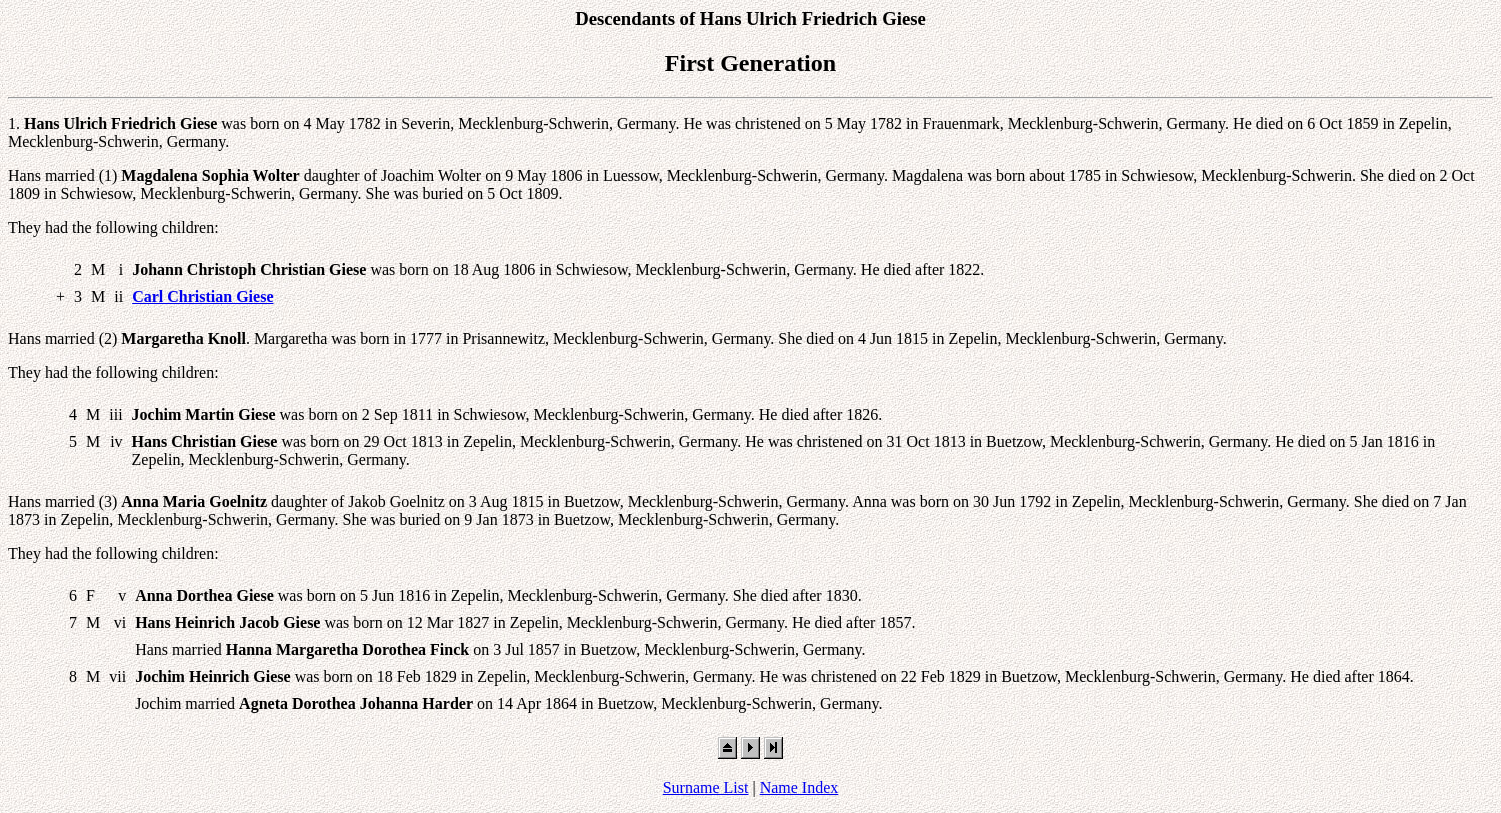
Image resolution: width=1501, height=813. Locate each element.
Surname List (706, 787)
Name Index (799, 787)
